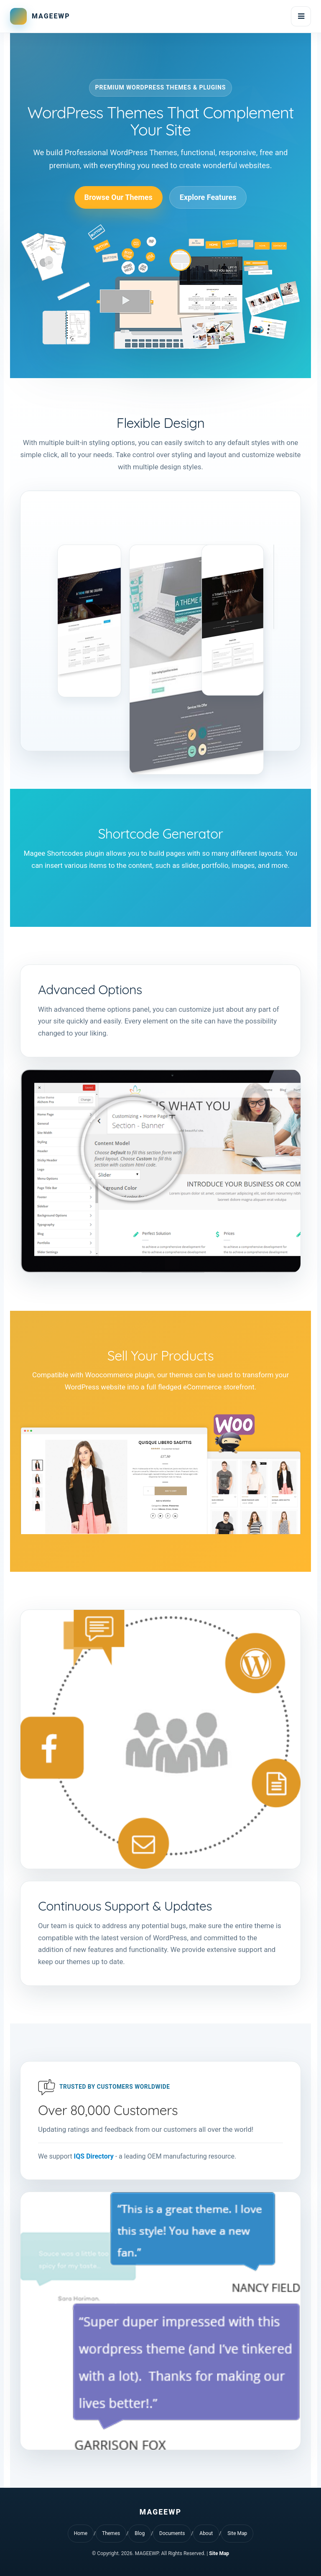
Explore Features (208, 197)
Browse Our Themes (118, 197)
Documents (172, 2533)
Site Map (237, 2533)
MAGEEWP (51, 16)
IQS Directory (94, 2156)
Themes (111, 2533)
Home (80, 2533)
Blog (140, 2533)
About (206, 2533)
